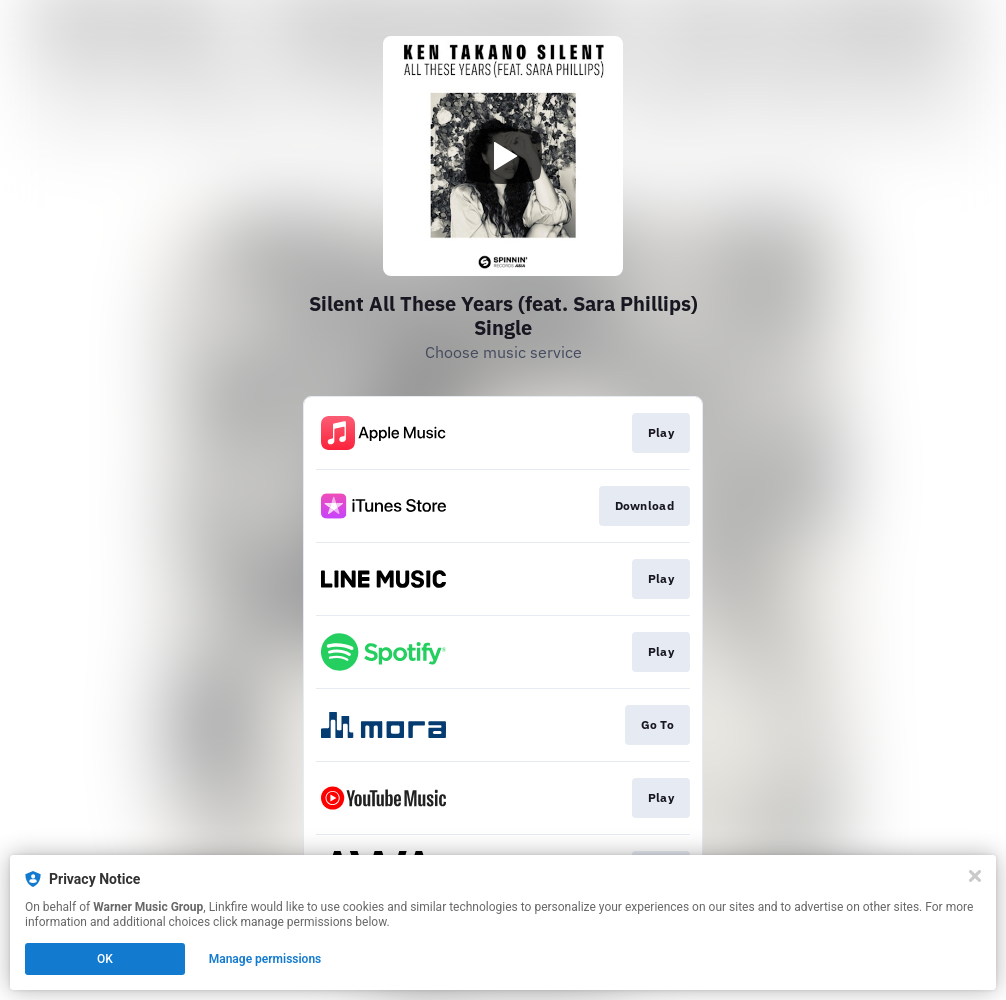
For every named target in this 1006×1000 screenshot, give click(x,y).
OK (105, 959)
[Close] (975, 876)
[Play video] (503, 156)
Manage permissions (265, 959)
